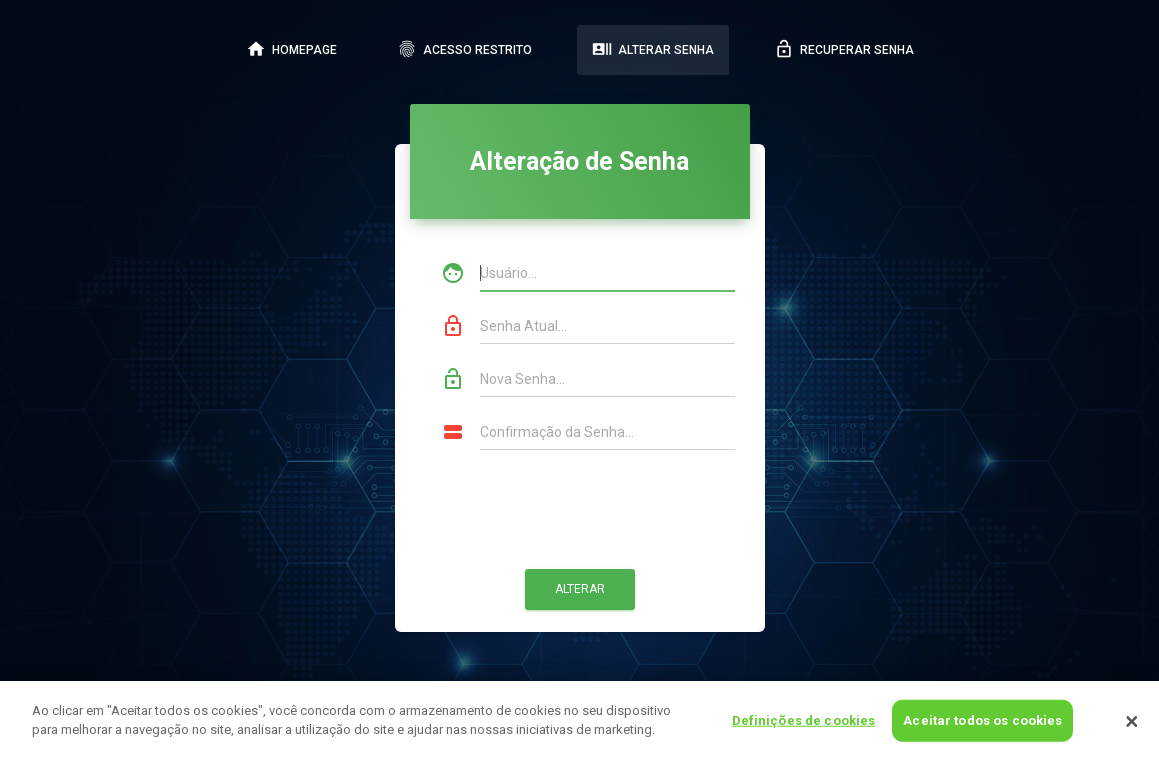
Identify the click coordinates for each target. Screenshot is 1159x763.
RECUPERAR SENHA (844, 49)
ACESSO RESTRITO (464, 49)
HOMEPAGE (291, 49)
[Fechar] (1132, 722)
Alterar (580, 589)
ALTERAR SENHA (653, 49)
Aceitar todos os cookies (982, 720)
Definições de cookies (804, 720)
